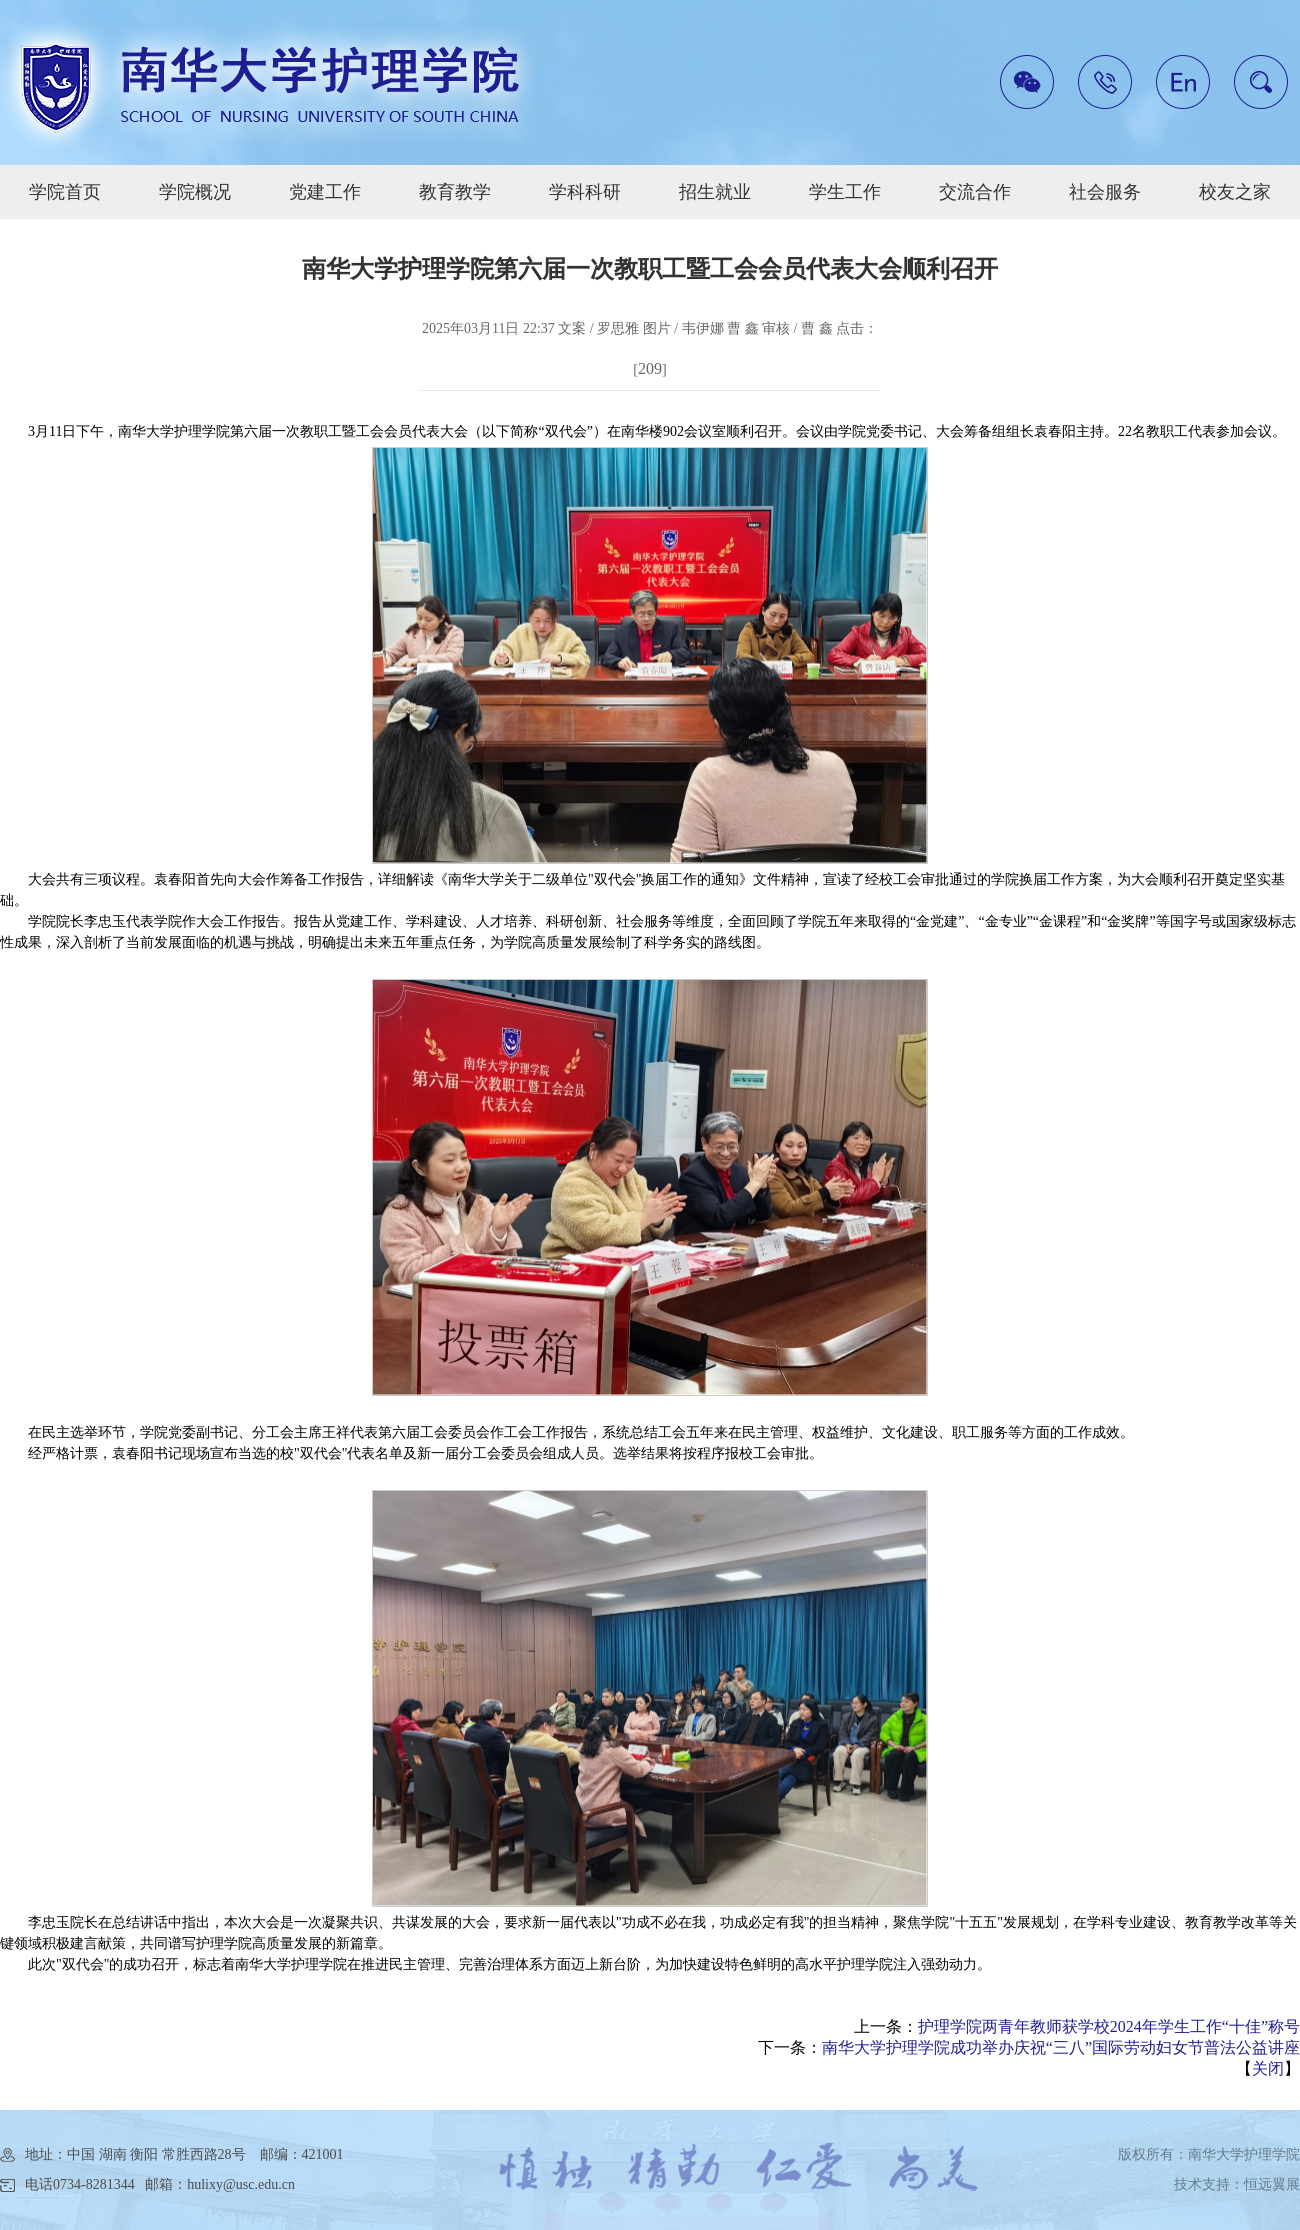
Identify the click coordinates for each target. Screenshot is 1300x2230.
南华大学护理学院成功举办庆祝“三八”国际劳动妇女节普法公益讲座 (1061, 2047)
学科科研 (585, 192)
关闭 (1268, 2068)
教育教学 (455, 192)
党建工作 (325, 192)
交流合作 (975, 192)
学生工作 (845, 192)
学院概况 (195, 192)
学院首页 (65, 192)
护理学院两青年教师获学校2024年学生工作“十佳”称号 (1109, 2026)
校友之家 (1235, 192)
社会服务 (1105, 192)
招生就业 (715, 192)
